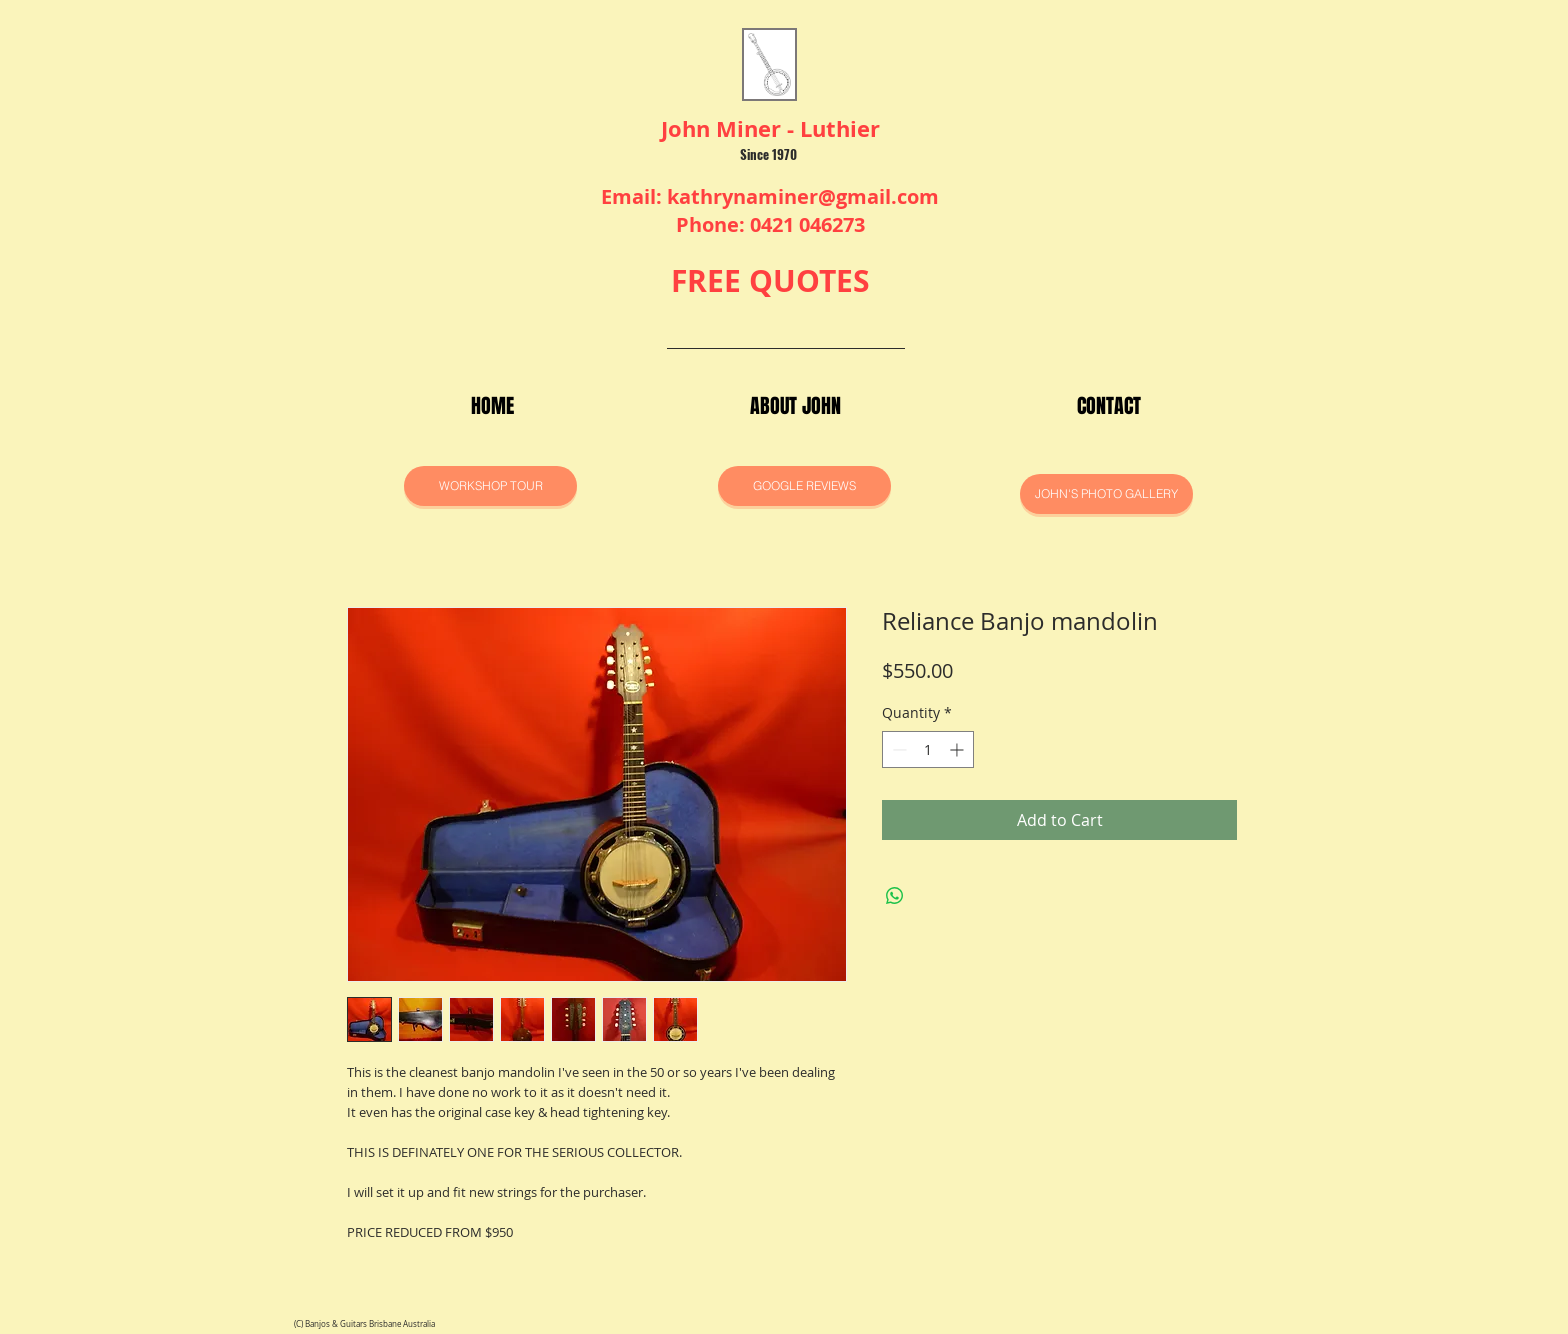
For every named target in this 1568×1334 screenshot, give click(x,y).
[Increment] (958, 749)
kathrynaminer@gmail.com (803, 196)
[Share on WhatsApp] (895, 896)
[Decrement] (897, 749)
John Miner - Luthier (770, 128)
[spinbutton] (928, 749)
